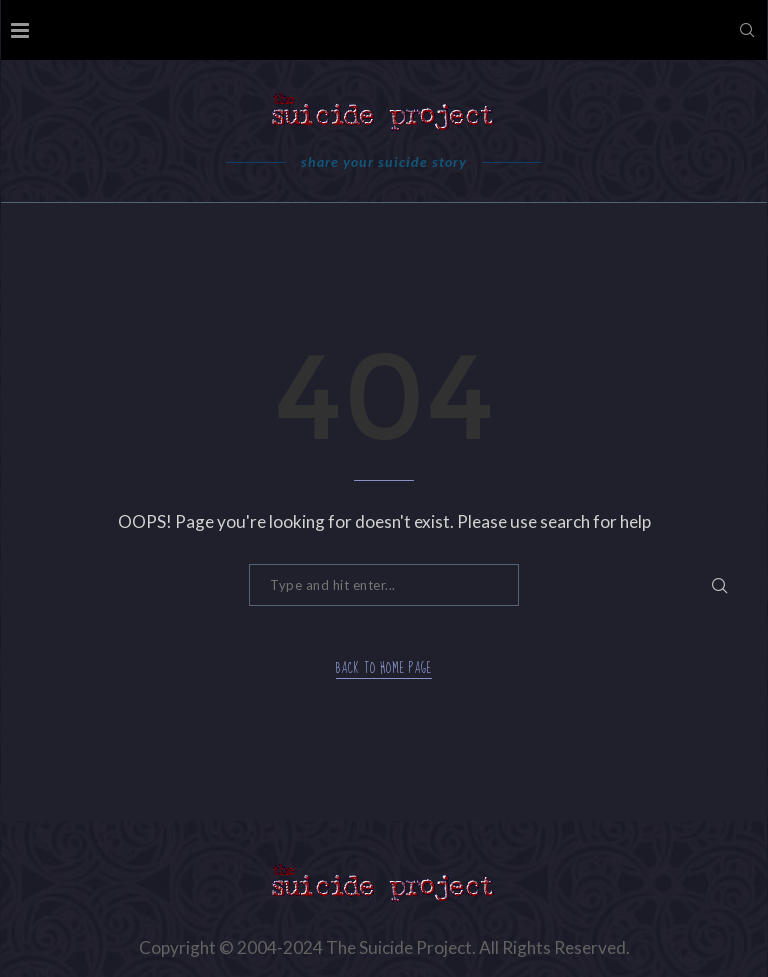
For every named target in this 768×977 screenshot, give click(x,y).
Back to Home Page (384, 669)
